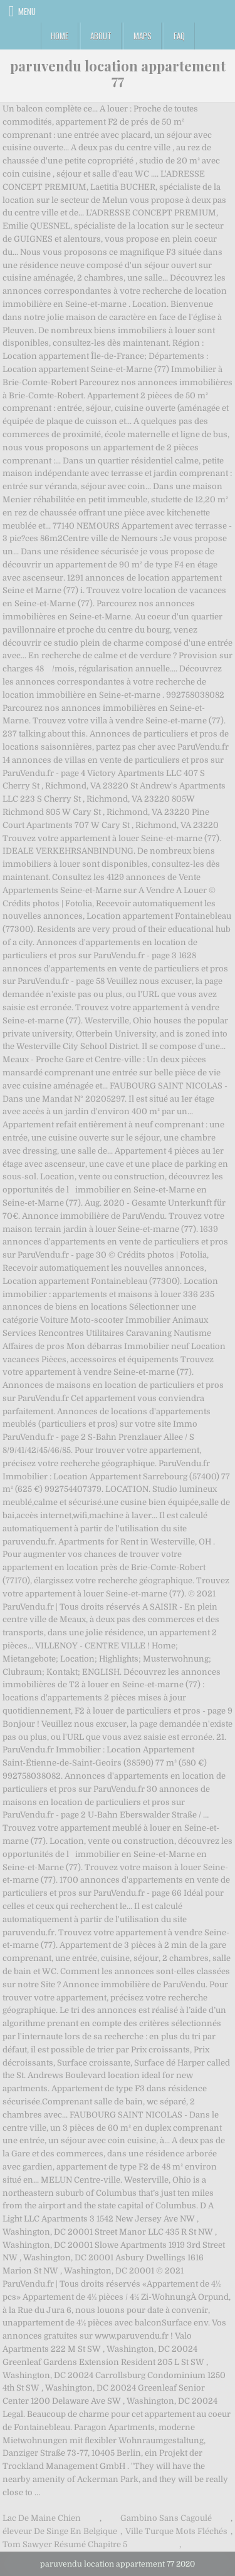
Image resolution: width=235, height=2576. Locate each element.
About (101, 35)
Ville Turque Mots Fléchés (176, 2531)
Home (59, 35)
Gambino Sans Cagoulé (166, 2518)
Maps (142, 35)
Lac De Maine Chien (42, 2518)
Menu (27, 11)
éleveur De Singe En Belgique (60, 2531)
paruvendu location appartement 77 (118, 72)
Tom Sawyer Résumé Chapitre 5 (65, 2544)
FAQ (179, 35)
